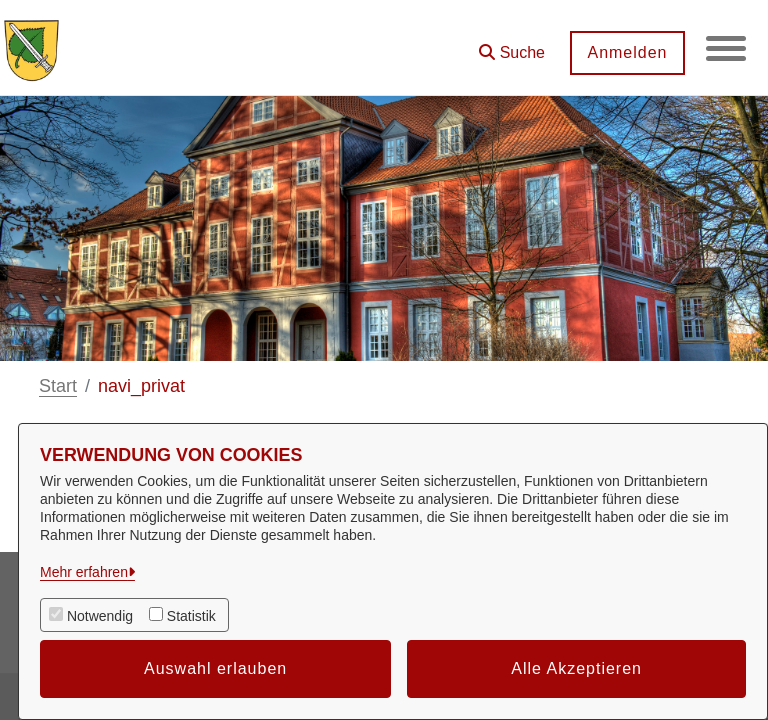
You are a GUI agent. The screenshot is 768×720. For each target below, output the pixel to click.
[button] (512, 45)
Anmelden (627, 52)
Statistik (191, 616)
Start (58, 386)
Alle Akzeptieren (576, 668)
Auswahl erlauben (215, 668)
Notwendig (100, 616)
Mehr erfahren (84, 572)
